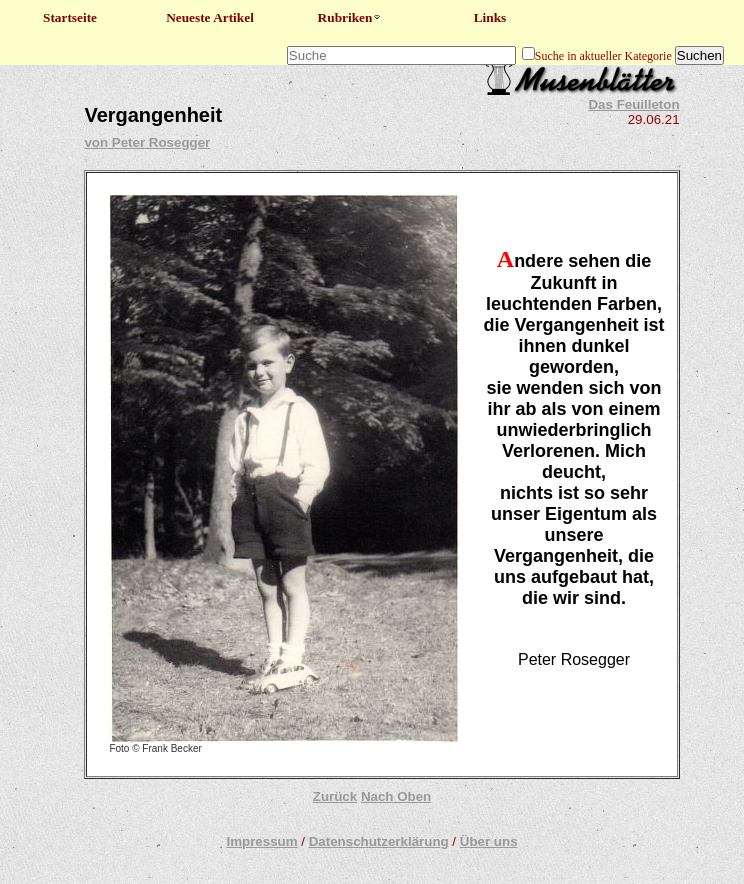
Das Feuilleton (633, 104)
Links (490, 17)
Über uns (489, 841)
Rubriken (350, 17)
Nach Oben (396, 796)
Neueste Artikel (210, 17)
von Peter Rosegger (147, 142)
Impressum (261, 841)
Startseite (70, 17)
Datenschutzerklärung (379, 841)
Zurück (335, 796)
